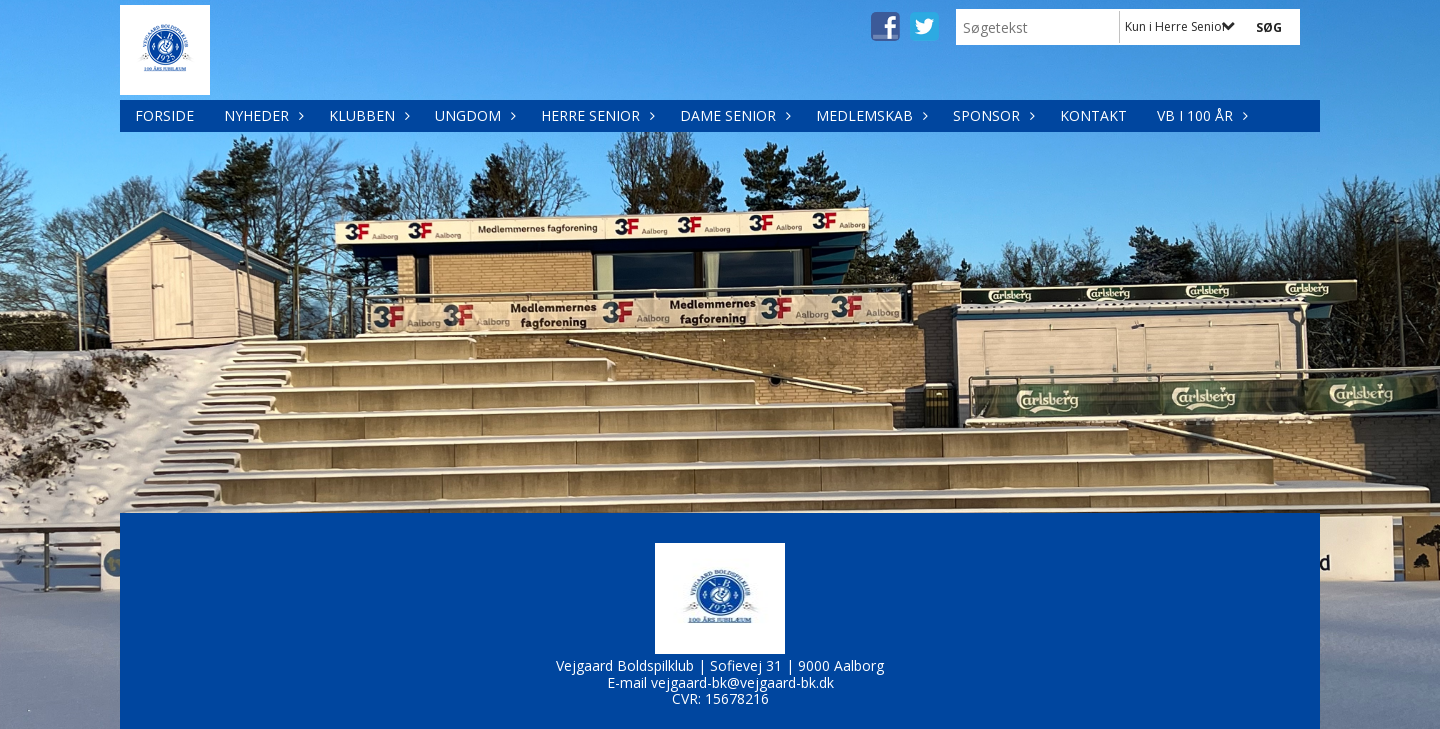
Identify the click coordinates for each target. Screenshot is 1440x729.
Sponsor (991, 115)
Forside (164, 115)
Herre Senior (595, 115)
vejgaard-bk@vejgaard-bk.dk (742, 682)
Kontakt (1093, 115)
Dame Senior (733, 115)
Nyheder (261, 115)
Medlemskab (869, 115)
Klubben (367, 115)
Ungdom (473, 115)
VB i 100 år (1200, 115)
